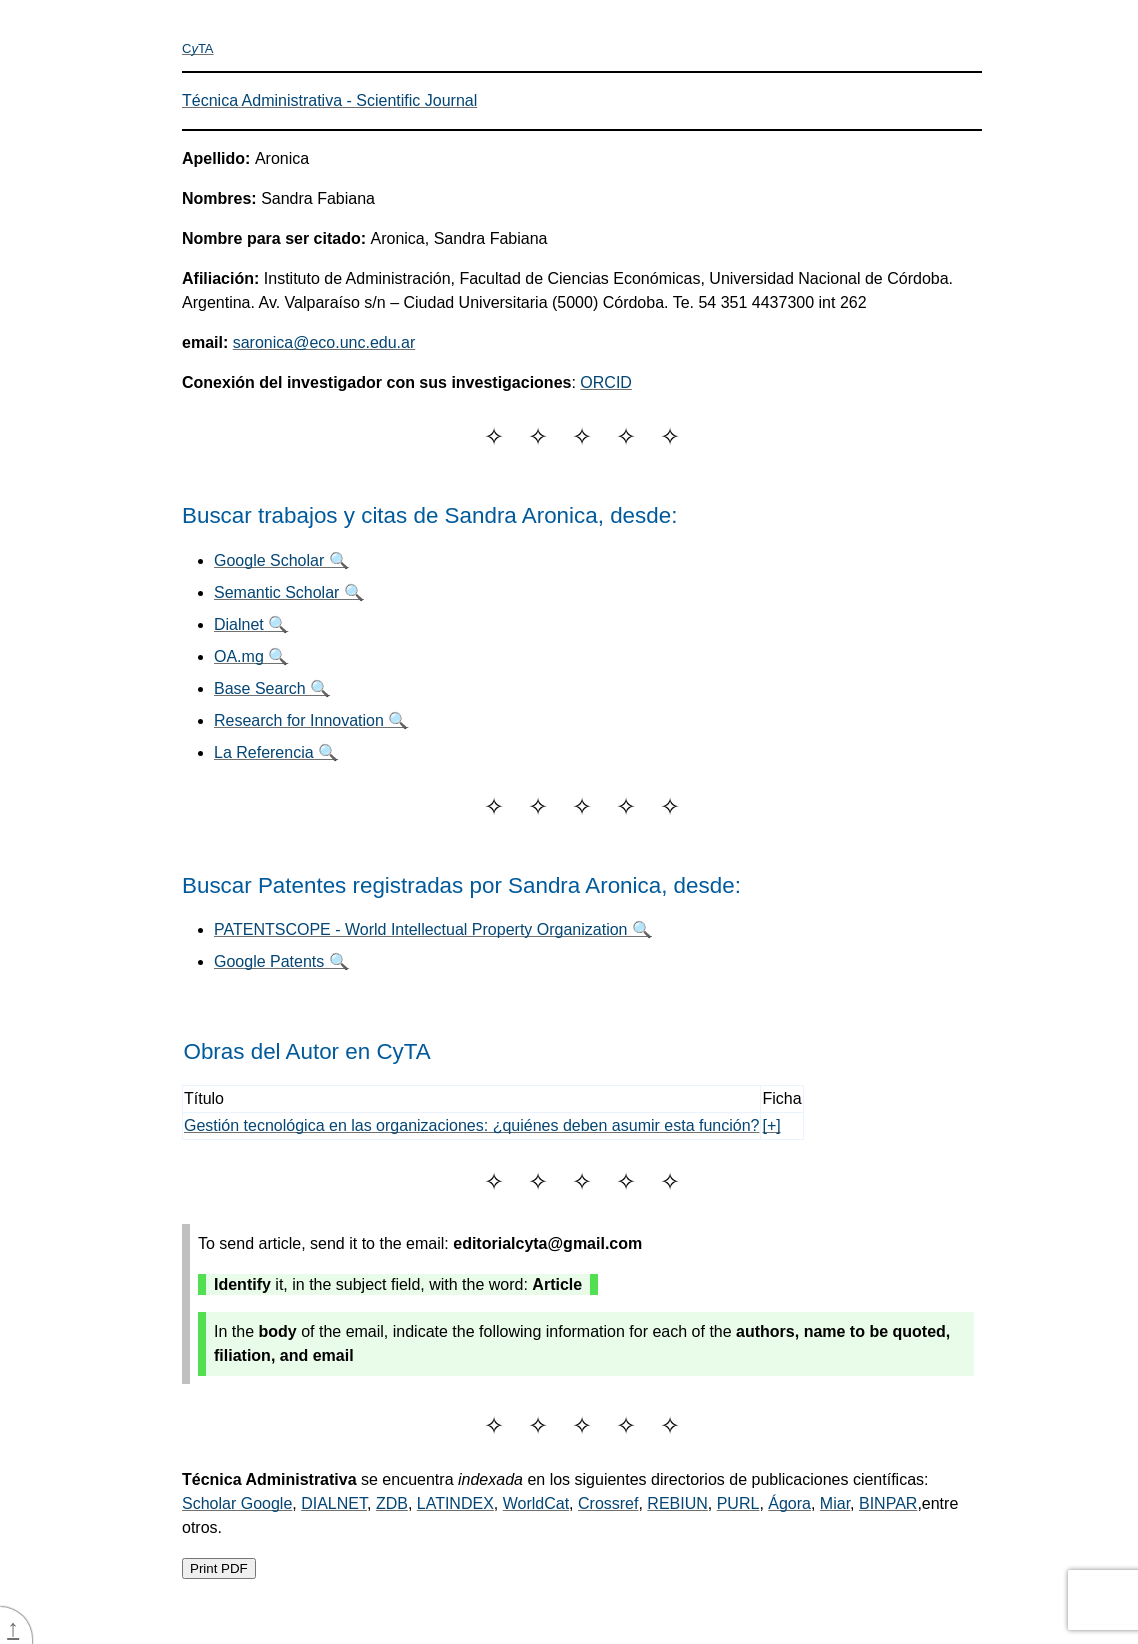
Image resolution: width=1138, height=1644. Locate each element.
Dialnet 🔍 (251, 624)
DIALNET (334, 1503)
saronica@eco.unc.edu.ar (324, 342)
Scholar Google (237, 1503)
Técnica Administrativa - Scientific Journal (329, 100)
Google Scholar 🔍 (281, 560)
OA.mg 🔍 (251, 656)
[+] (771, 1125)
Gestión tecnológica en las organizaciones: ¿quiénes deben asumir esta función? (471, 1125)
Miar (835, 1503)
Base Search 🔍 (272, 688)
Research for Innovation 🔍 (311, 720)
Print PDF (219, 1568)
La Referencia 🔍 (276, 752)
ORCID (606, 382)
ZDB (392, 1503)
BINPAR (888, 1503)
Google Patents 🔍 (281, 961)
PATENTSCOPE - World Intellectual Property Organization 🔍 (433, 929)
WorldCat (536, 1503)
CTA (198, 48)
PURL (738, 1503)
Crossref (608, 1503)
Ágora (789, 1503)
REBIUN (677, 1503)
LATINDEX (455, 1503)
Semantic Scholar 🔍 (289, 592)
